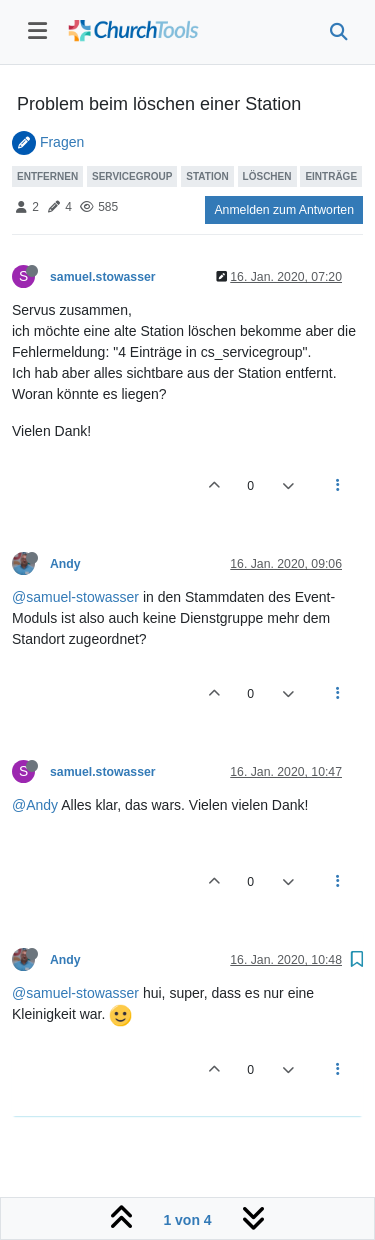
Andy (65, 564)
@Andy (35, 805)
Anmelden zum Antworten (284, 210)
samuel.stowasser (103, 277)
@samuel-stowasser (75, 597)
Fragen (62, 142)
